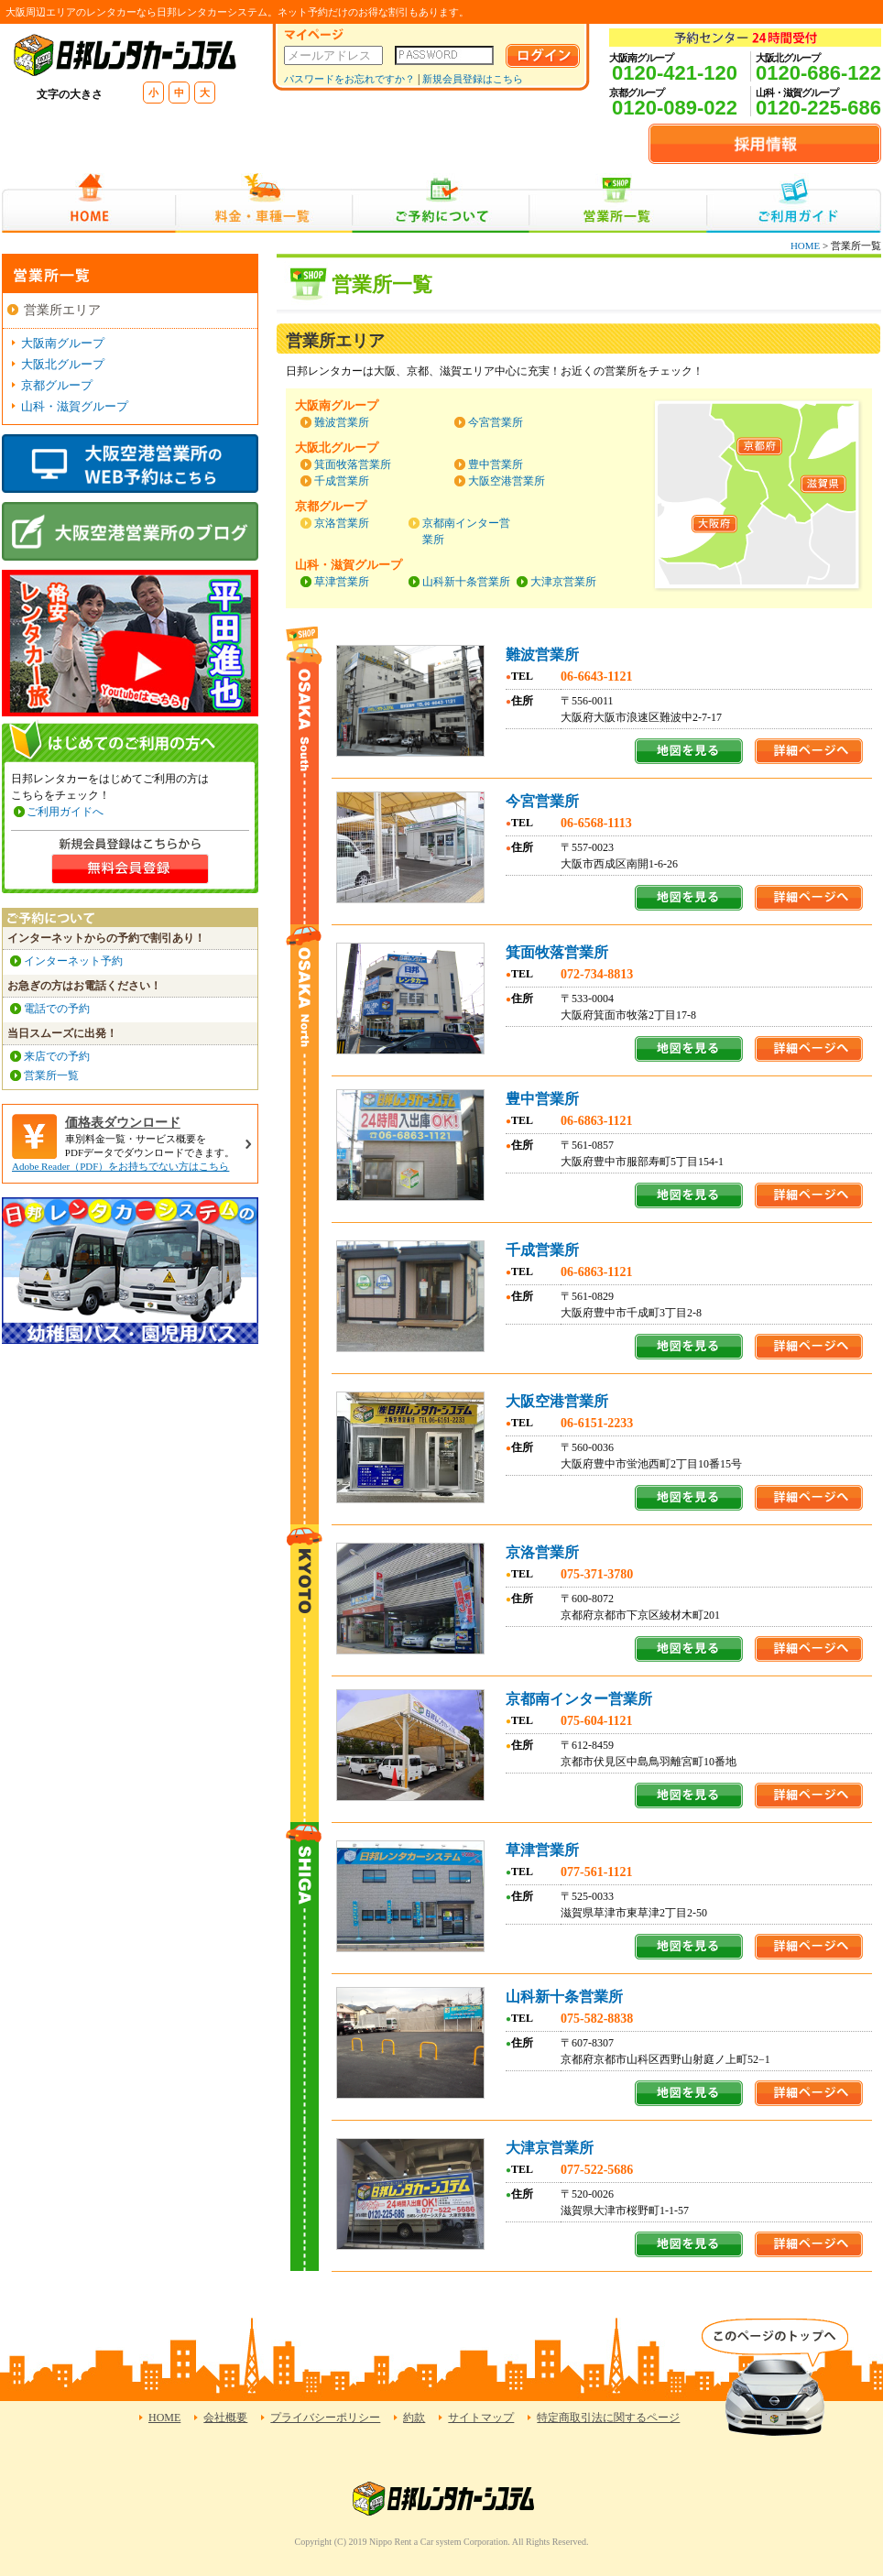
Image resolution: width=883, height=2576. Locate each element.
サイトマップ (481, 2417)
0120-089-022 (674, 107)
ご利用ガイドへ (65, 811)
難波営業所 (341, 422)
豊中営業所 (495, 464)
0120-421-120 (674, 72)
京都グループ (57, 385)
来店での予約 (57, 1056)
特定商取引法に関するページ (608, 2417)
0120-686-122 (818, 72)
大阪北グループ (62, 364)
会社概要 (225, 2417)
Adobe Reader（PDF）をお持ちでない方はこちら (120, 1166)
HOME (88, 203)
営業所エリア (62, 310)
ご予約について (441, 203)
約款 (414, 2417)
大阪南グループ (62, 343)
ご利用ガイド (793, 203)
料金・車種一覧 (264, 203)
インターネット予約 (73, 961)
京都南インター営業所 (579, 1699)
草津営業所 (341, 581)
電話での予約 (57, 1008)
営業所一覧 (617, 203)
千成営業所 (341, 481)
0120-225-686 (818, 107)
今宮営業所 (495, 422)
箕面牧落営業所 (352, 464)
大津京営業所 (563, 581)
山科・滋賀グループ (74, 406)
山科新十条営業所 (466, 581)
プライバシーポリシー (325, 2417)
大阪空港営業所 (506, 481)
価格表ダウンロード (122, 1123)
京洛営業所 (341, 523)
